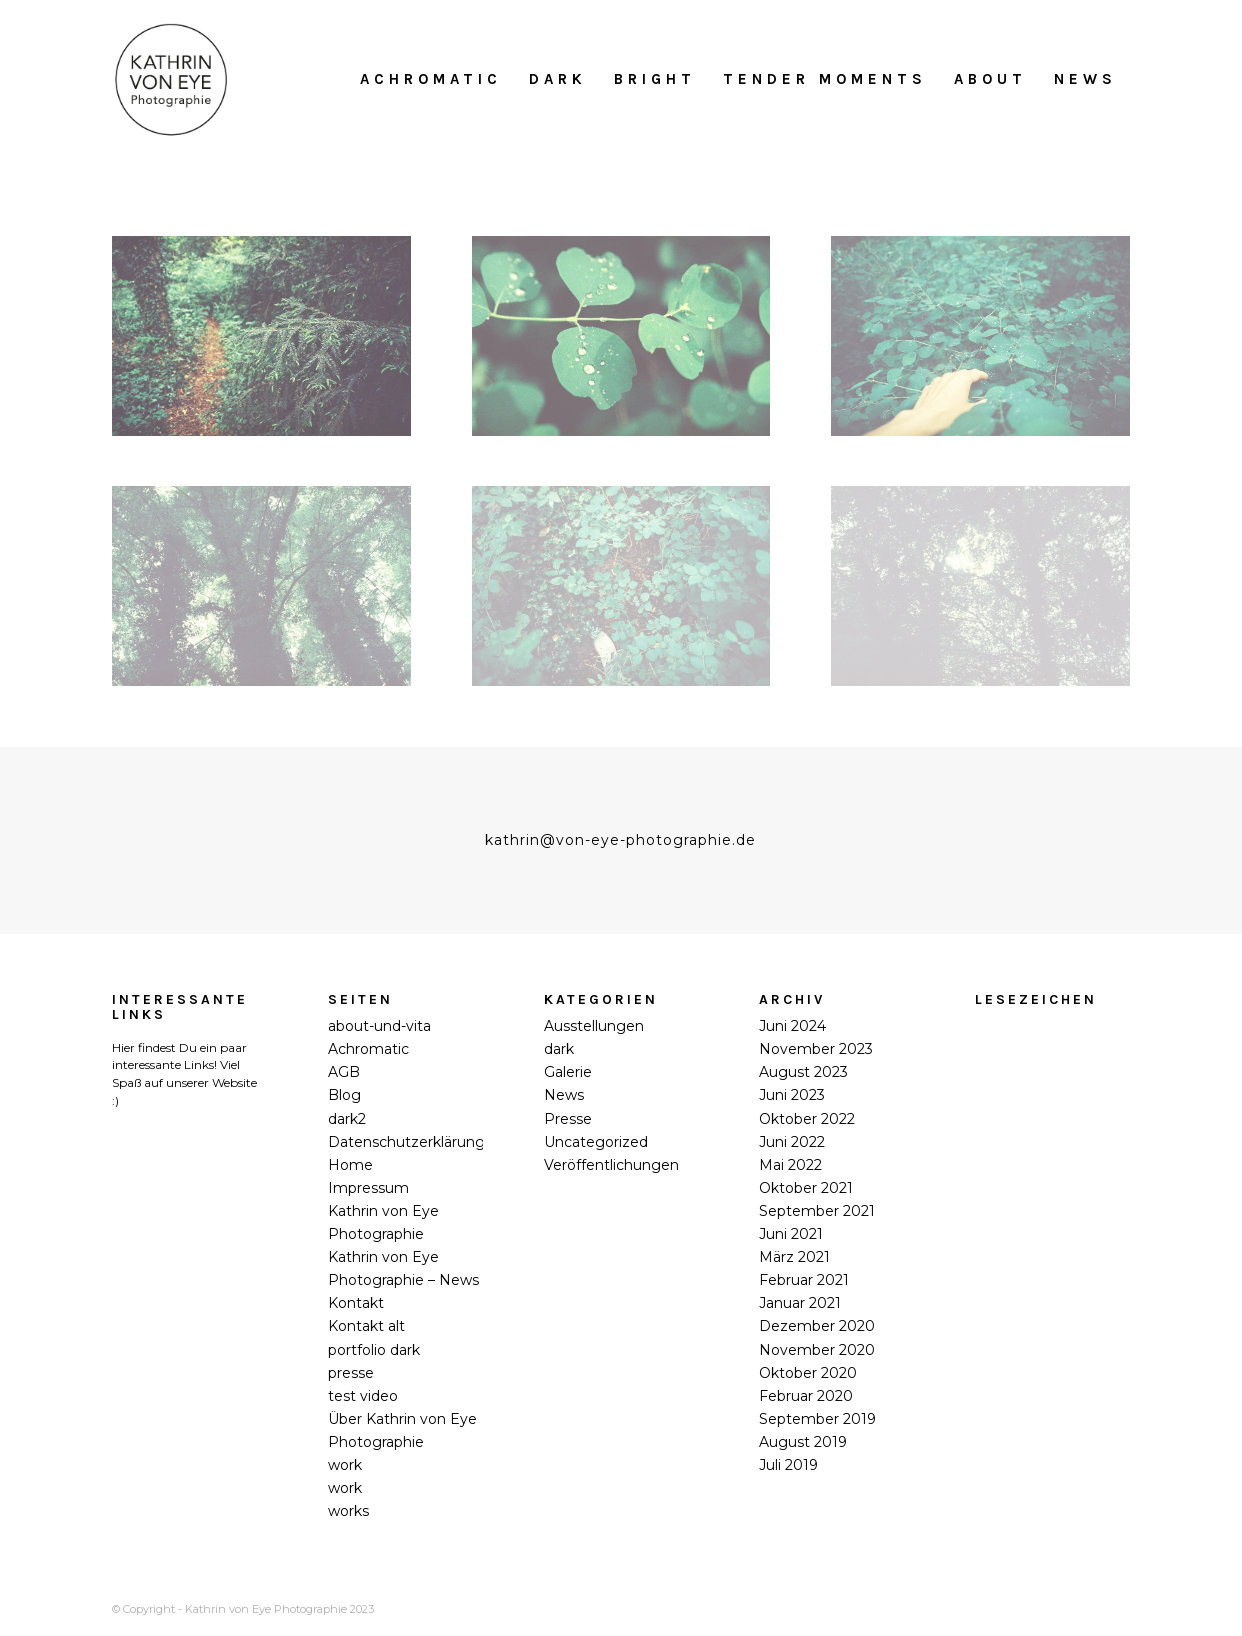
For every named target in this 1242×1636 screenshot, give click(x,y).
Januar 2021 (800, 1303)
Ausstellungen (594, 1026)
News (564, 1095)
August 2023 (803, 1072)
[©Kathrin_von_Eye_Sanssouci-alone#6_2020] (980, 586)
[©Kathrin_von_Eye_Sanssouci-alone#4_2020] (261, 586)
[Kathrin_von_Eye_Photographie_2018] (171, 79)
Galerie (568, 1072)
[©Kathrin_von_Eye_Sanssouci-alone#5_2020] (621, 586)
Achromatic (368, 1049)
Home (350, 1165)
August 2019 (803, 1442)
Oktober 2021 (806, 1188)
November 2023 (816, 1049)
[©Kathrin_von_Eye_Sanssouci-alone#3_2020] (980, 336)
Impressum (368, 1188)
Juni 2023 (792, 1095)
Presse (568, 1119)
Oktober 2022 (807, 1119)
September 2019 (817, 1419)
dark (559, 1049)
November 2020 (817, 1350)
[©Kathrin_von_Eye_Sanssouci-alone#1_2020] (261, 336)
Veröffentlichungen (611, 1165)
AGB (344, 1072)
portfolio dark (374, 1350)
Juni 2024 (792, 1026)
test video (363, 1396)
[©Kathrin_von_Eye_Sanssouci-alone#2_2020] (621, 336)
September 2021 (817, 1211)
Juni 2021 (791, 1234)
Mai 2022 (790, 1165)
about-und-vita (379, 1026)
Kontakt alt (366, 1326)
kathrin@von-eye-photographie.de (620, 840)
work (345, 1465)
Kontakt (356, 1303)
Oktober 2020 (808, 1373)
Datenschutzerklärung (406, 1142)
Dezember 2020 (817, 1326)
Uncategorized (596, 1142)
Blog (344, 1095)
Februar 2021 (804, 1280)
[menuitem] (431, 79)
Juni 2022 (792, 1142)
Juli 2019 (788, 1465)
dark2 (347, 1119)
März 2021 (794, 1257)
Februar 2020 (806, 1396)
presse (351, 1373)
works (348, 1511)
